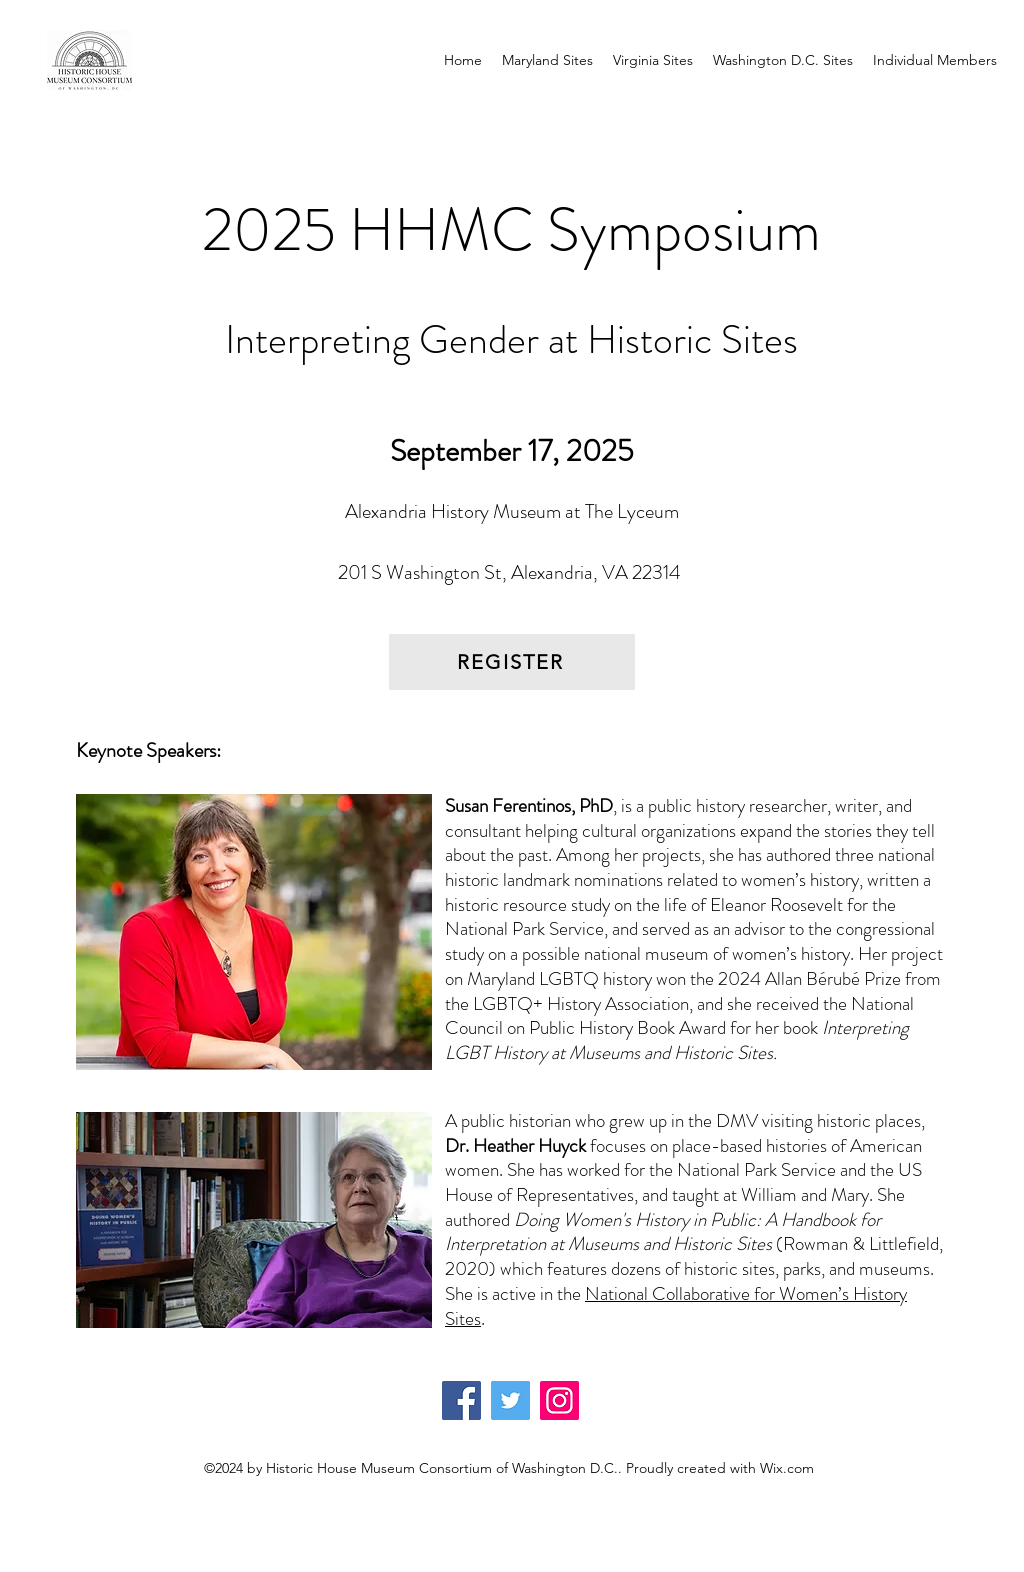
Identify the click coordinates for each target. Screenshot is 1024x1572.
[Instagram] (559, 1400)
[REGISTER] (512, 662)
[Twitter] (510, 1400)
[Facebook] (461, 1400)
